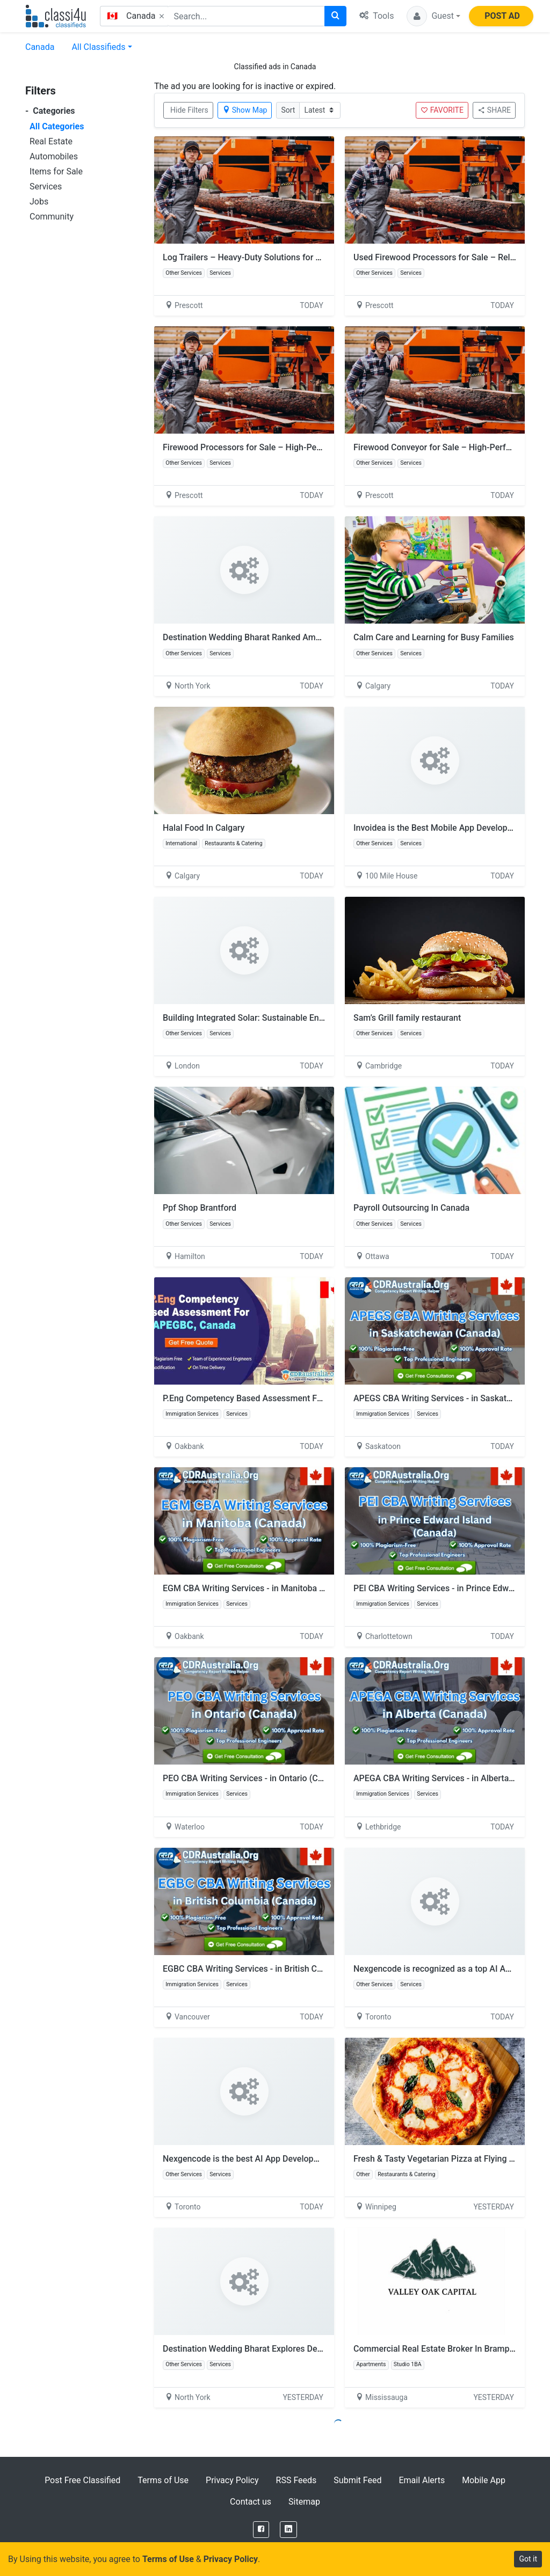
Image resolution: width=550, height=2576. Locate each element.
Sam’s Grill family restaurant (407, 1018)
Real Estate (51, 141)
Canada (39, 47)
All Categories (57, 126)
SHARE (494, 110)
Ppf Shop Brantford (199, 1208)
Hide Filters (189, 110)
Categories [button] (50, 111)
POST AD (502, 16)
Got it (528, 2559)
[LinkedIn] (288, 2529)
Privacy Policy (232, 2480)
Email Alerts (422, 2480)
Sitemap (304, 2502)
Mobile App (483, 2480)
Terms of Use (163, 2480)
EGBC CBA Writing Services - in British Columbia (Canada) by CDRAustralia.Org (314, 1969)
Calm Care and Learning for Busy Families (433, 637)
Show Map (244, 110)
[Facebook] (261, 2529)
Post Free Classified (82, 2480)
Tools (376, 16)
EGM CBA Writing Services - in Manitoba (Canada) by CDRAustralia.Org (299, 1588)
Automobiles (54, 156)
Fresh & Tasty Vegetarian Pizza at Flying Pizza (441, 2159)
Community (52, 216)
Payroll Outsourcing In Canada (411, 1208)
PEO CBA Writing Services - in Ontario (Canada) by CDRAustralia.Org (294, 1778)
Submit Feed (357, 2480)
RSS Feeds (296, 2480)
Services (46, 186)
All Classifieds (98, 47)
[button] (433, 16)
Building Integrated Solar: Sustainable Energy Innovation (270, 1018)
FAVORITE (442, 110)
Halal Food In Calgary (203, 828)
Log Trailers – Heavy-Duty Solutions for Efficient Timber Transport (289, 257)
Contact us (250, 2502)
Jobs (39, 201)
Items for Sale (56, 171)
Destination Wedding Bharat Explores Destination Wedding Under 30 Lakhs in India (321, 2349)
